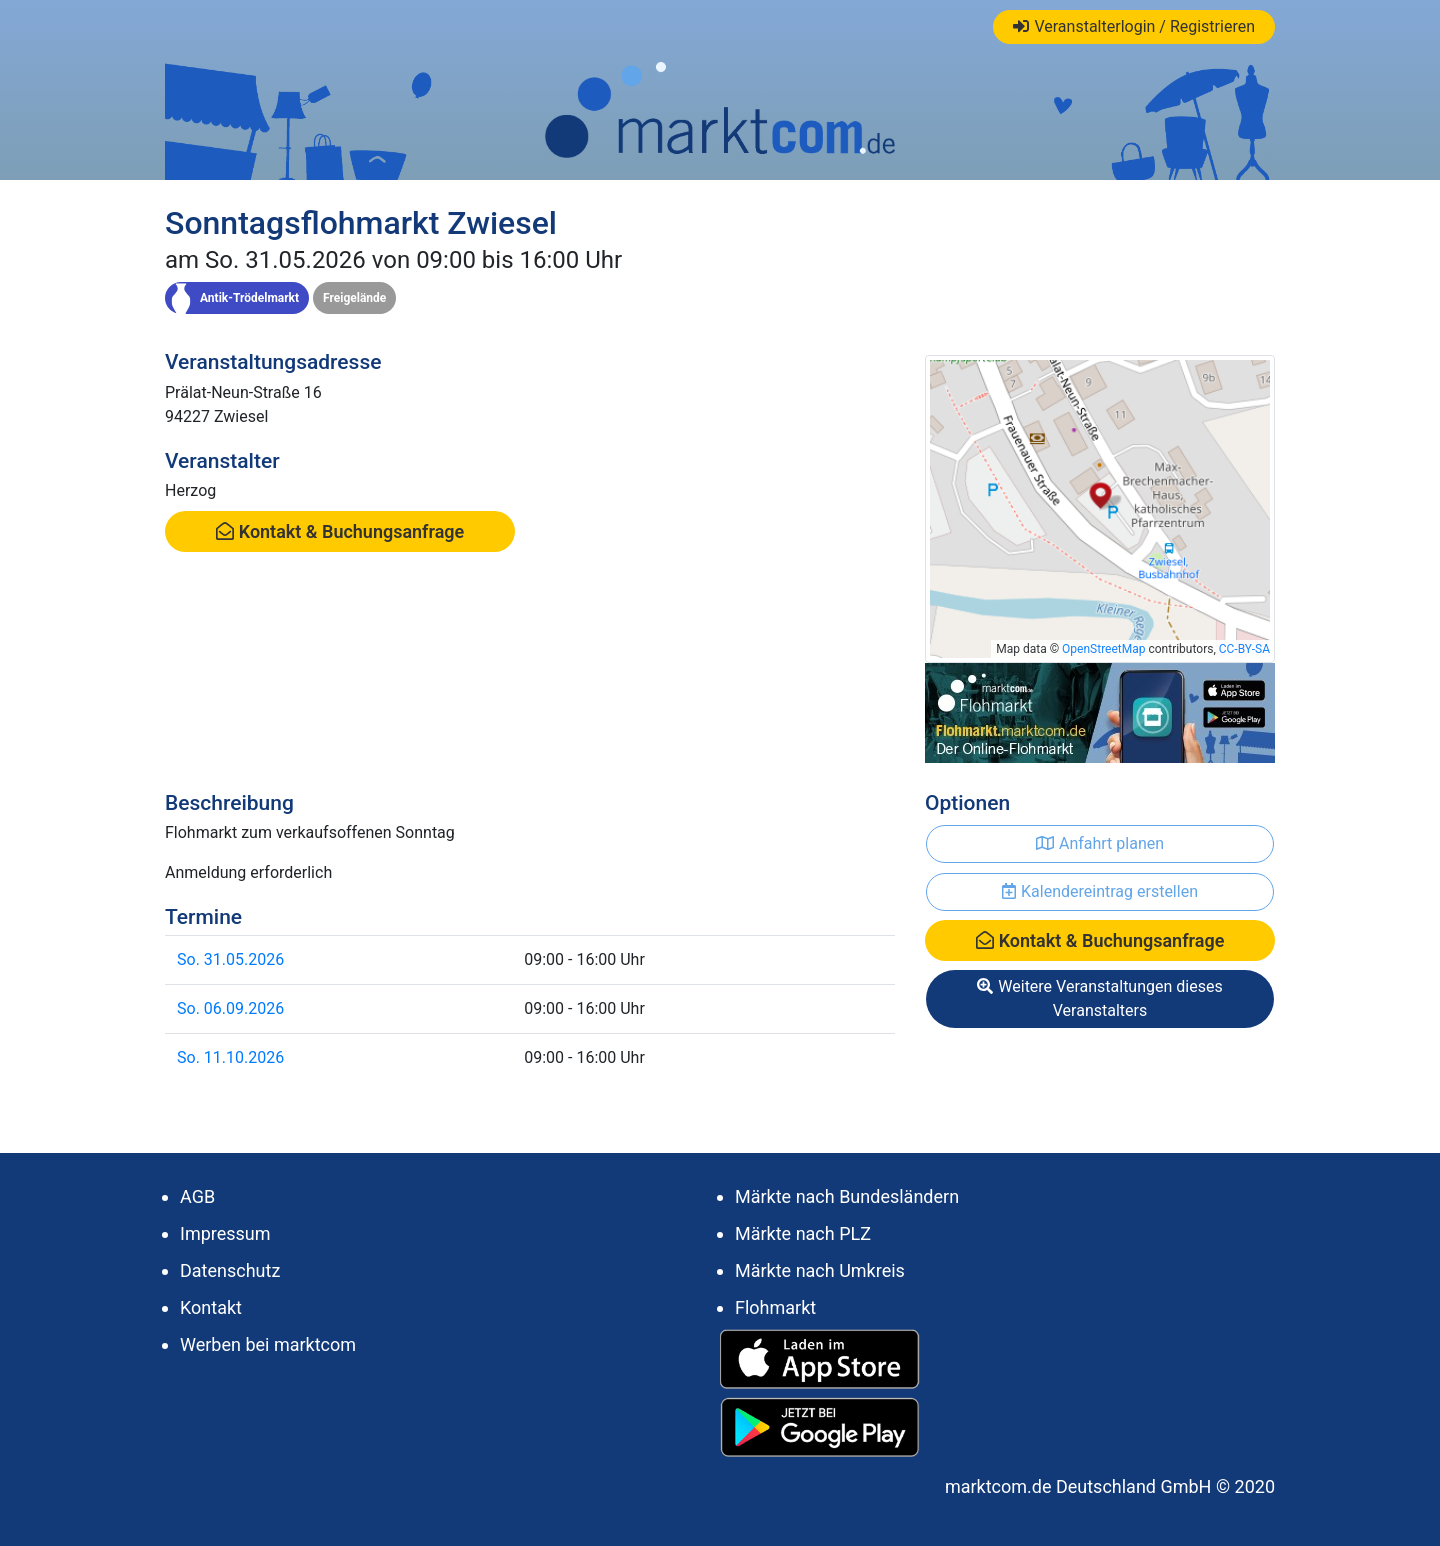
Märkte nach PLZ (803, 1233)
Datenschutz (230, 1270)
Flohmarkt (775, 1307)
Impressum (225, 1233)
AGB (197, 1196)
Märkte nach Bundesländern (847, 1196)
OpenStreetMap (1103, 649)
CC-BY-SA (1244, 649)
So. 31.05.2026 (230, 959)
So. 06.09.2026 (230, 1008)
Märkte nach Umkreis (820, 1270)
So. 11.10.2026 (230, 1057)
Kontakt (211, 1307)
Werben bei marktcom (268, 1344)
